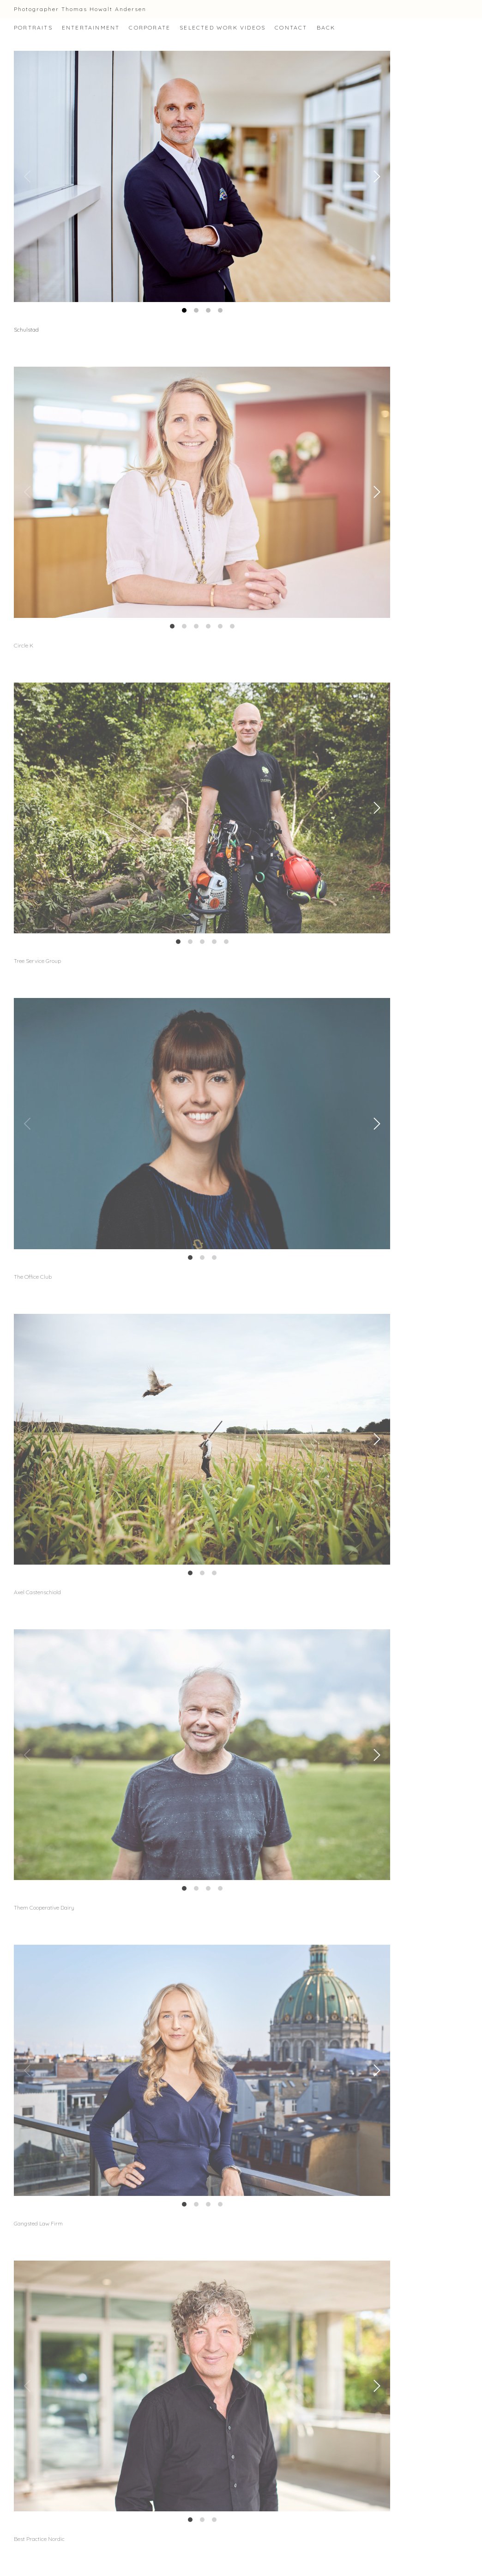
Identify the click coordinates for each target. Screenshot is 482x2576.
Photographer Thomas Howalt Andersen (80, 9)
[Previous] (28, 176)
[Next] (375, 176)
